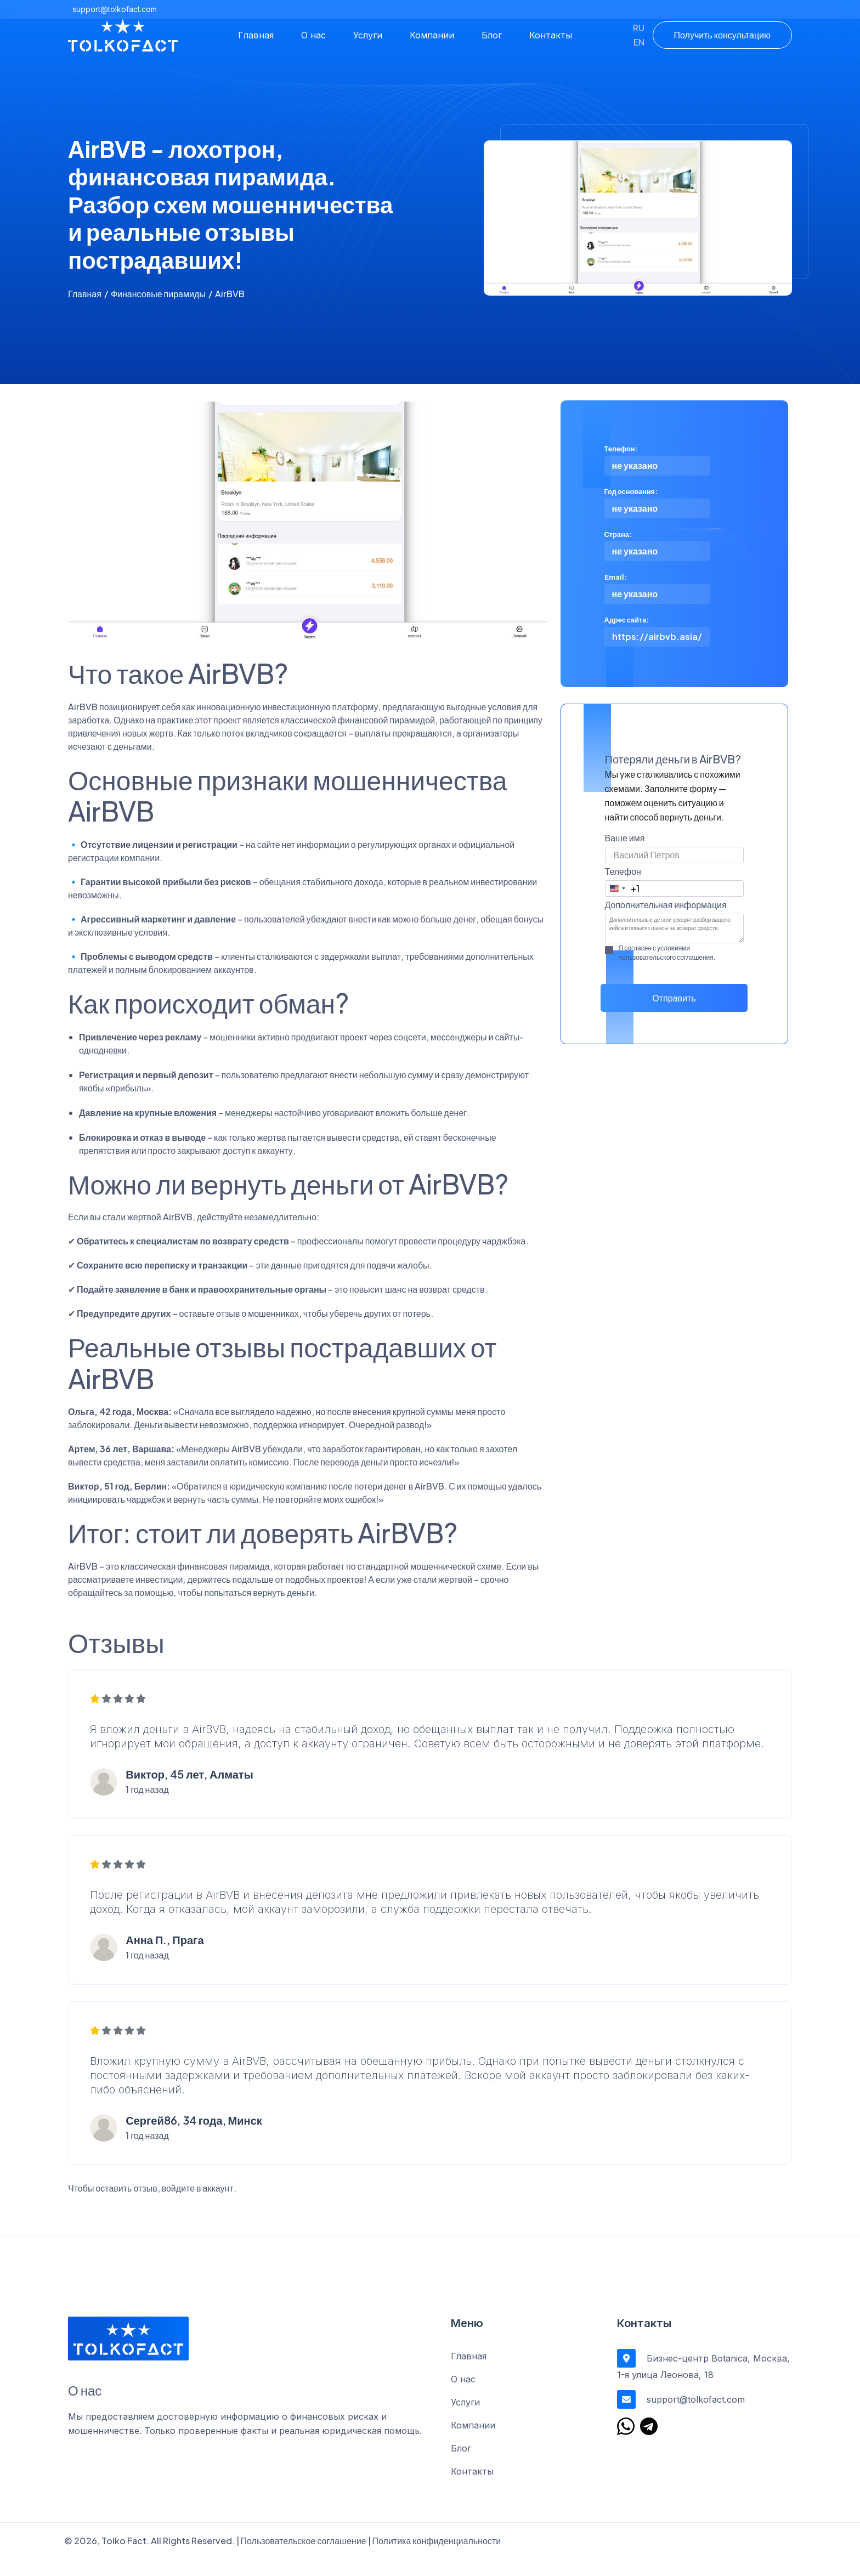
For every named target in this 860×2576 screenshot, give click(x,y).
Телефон (623, 871)
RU (638, 27)
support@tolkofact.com (114, 9)
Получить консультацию (722, 35)
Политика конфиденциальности (436, 2557)
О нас (313, 35)
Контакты (550, 35)
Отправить (673, 998)
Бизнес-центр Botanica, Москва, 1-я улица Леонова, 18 (703, 2381)
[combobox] (623, 888)
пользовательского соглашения (666, 957)
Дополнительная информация (666, 904)
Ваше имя (625, 837)
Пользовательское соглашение (303, 2557)
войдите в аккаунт (198, 2205)
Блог (492, 35)
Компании (432, 35)
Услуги (367, 35)
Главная (256, 35)
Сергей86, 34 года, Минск (194, 2136)
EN (638, 42)
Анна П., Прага (165, 1955)
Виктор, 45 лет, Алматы (190, 1789)
